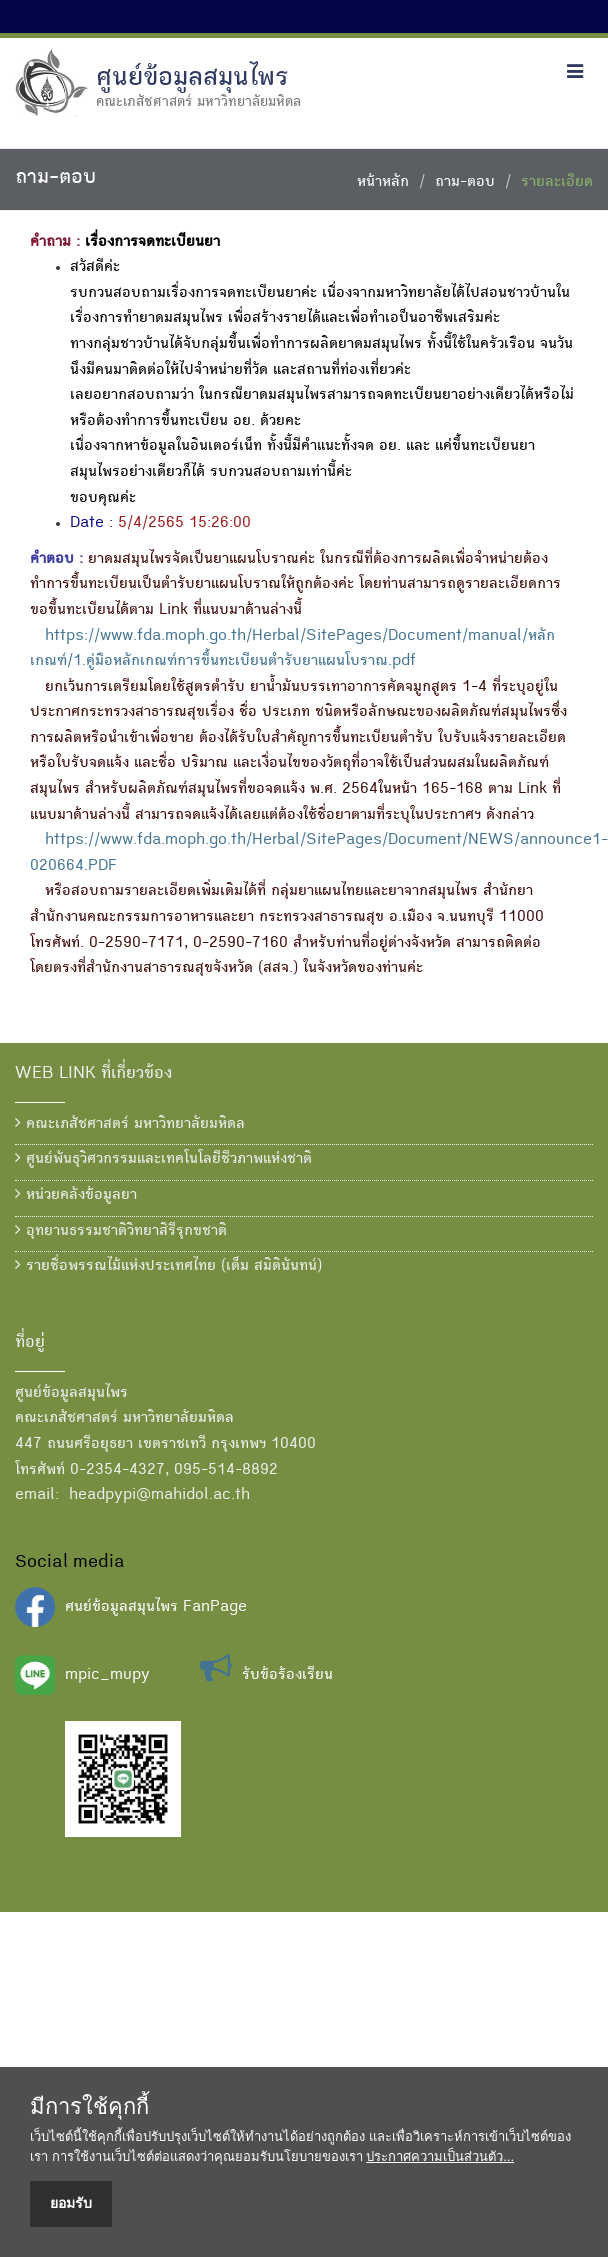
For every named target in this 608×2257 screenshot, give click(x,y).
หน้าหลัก (383, 183)
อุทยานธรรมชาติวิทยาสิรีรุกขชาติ (121, 1231)
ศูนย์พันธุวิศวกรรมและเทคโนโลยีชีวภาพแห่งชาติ (163, 1159)
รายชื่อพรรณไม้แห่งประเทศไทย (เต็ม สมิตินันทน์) (168, 1266)
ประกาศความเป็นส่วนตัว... (440, 2156)
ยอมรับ (71, 2203)
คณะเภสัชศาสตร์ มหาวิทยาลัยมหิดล (130, 1124)
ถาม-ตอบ (465, 183)
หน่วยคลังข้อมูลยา (76, 1195)
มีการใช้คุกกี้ (89, 2107)
